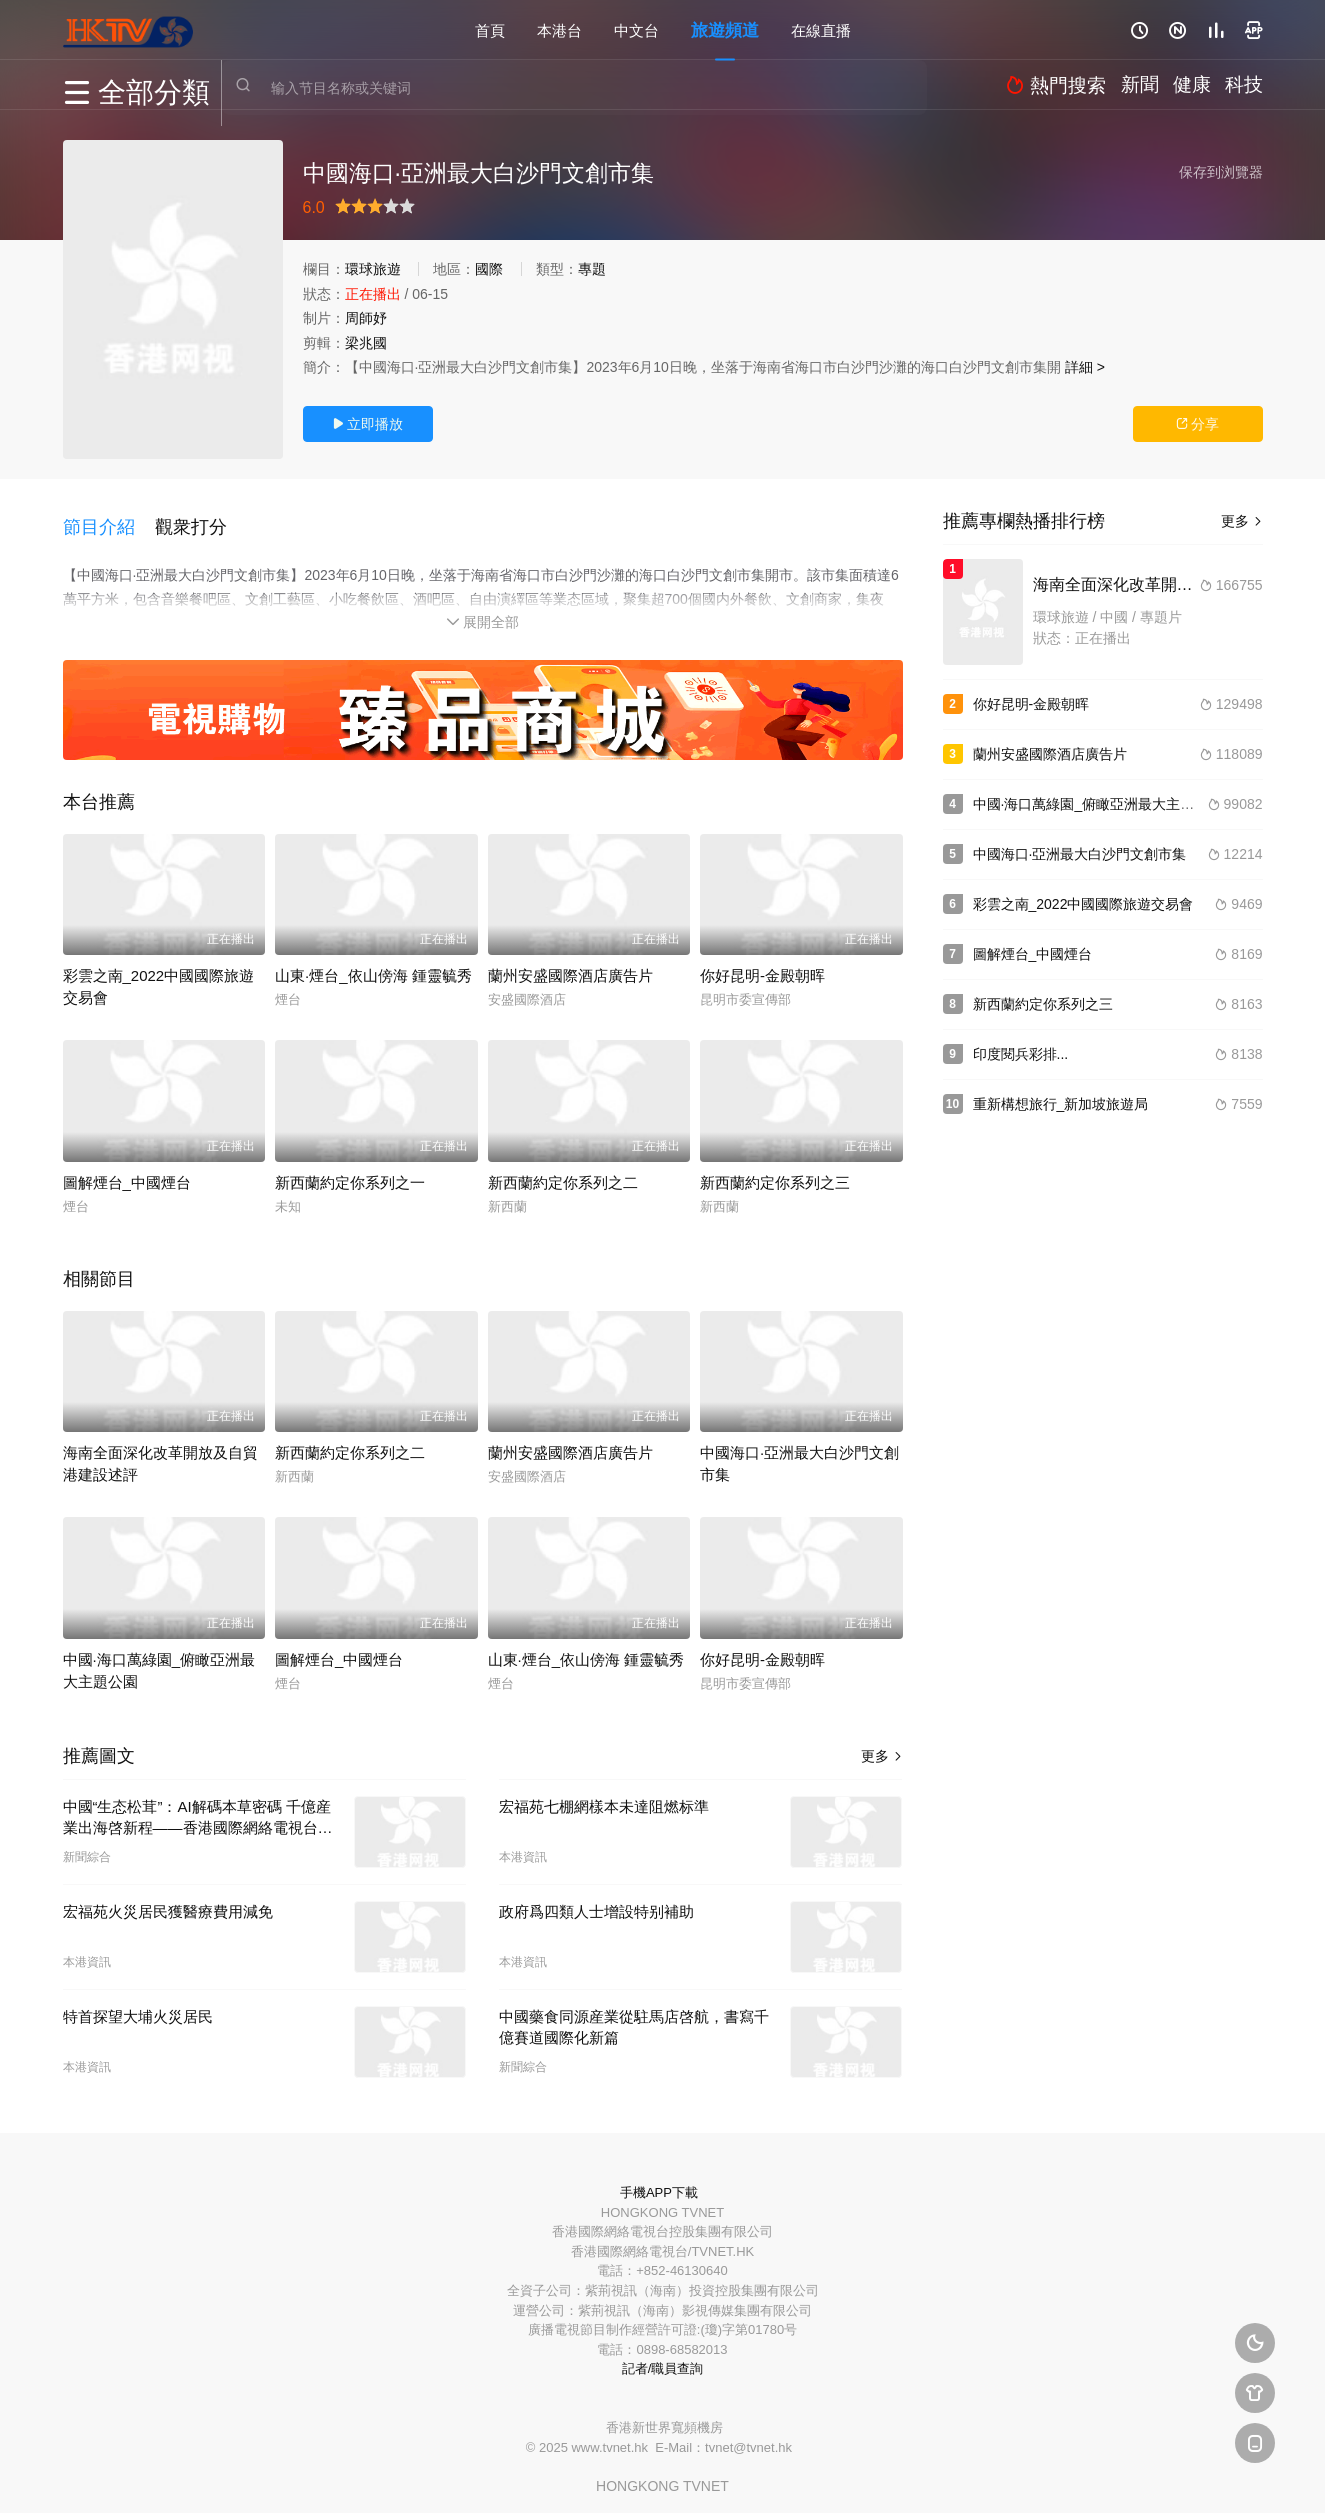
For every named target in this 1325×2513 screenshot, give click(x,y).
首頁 (490, 29)
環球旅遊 (373, 269)
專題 (592, 269)
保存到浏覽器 (1221, 172)
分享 (1198, 424)
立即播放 (368, 424)
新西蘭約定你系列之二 (563, 1168)
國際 (489, 269)
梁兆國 (366, 343)
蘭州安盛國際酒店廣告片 (570, 961)
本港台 (559, 29)
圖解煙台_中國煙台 (127, 1168)
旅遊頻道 (725, 29)
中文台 (636, 29)
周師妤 (366, 318)
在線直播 (821, 29)
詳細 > (1085, 367)
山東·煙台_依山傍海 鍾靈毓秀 (373, 961)
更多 (882, 1742)
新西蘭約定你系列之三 (775, 1168)
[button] (109, 519)
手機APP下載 (659, 2178)
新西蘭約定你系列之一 (350, 1168)
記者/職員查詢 (663, 2355)
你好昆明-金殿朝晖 (762, 961)
